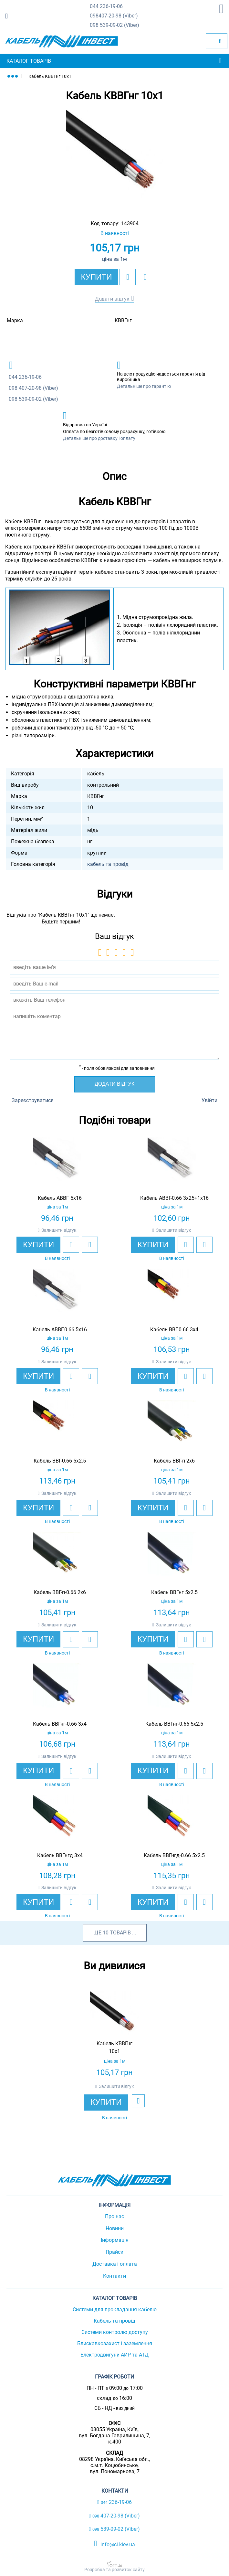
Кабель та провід (114, 2321)
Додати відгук (112, 299)
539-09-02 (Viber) (114, 25)
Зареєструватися (33, 1100)
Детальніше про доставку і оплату (99, 438)
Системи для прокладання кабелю (115, 2309)
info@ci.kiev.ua (114, 2543)
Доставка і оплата (114, 2264)
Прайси (114, 2252)
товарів (120, 1933)
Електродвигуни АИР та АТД (114, 2355)
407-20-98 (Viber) (114, 16)
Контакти (114, 2276)
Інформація (115, 2240)
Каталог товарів (28, 61)
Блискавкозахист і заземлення (114, 2343)
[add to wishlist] (128, 277)
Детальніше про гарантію (144, 386)
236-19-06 (106, 6)
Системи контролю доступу (114, 2332)
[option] (114, 158)
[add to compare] (145, 277)
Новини (115, 2228)
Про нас (114, 2216)
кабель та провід (108, 864)
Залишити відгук (59, 1230)
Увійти (209, 1100)
